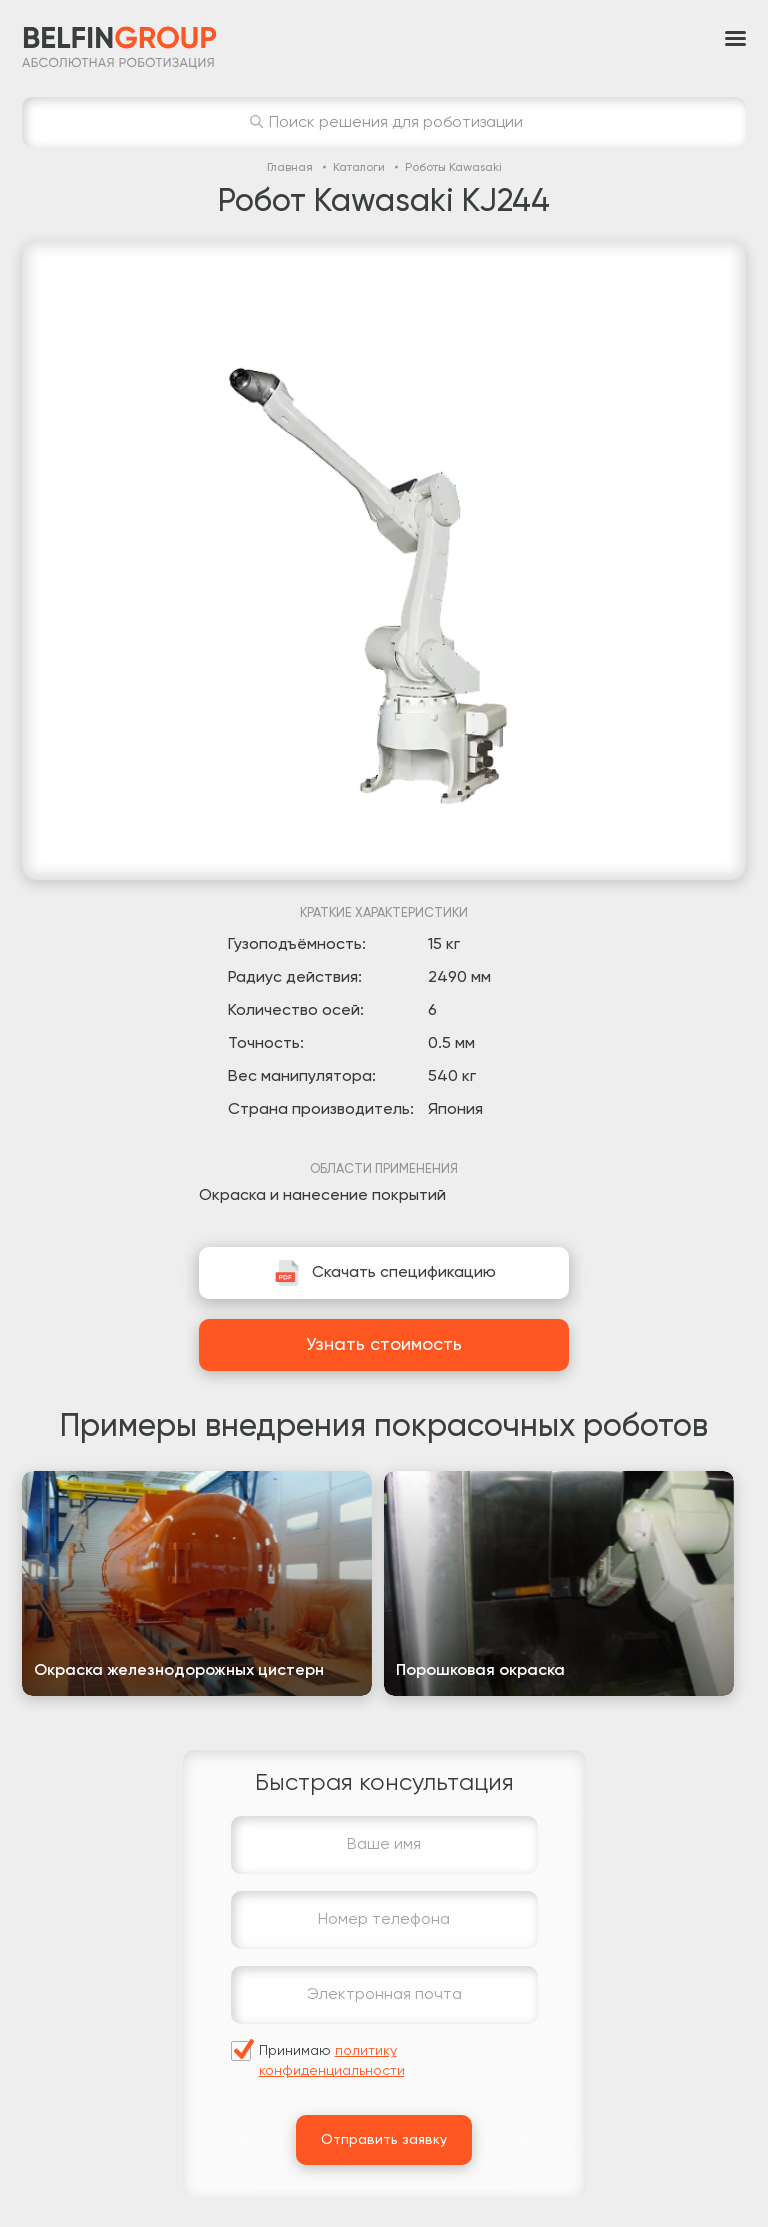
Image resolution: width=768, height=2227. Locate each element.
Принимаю (332, 2061)
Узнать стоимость (384, 1345)
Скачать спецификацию (404, 1273)
